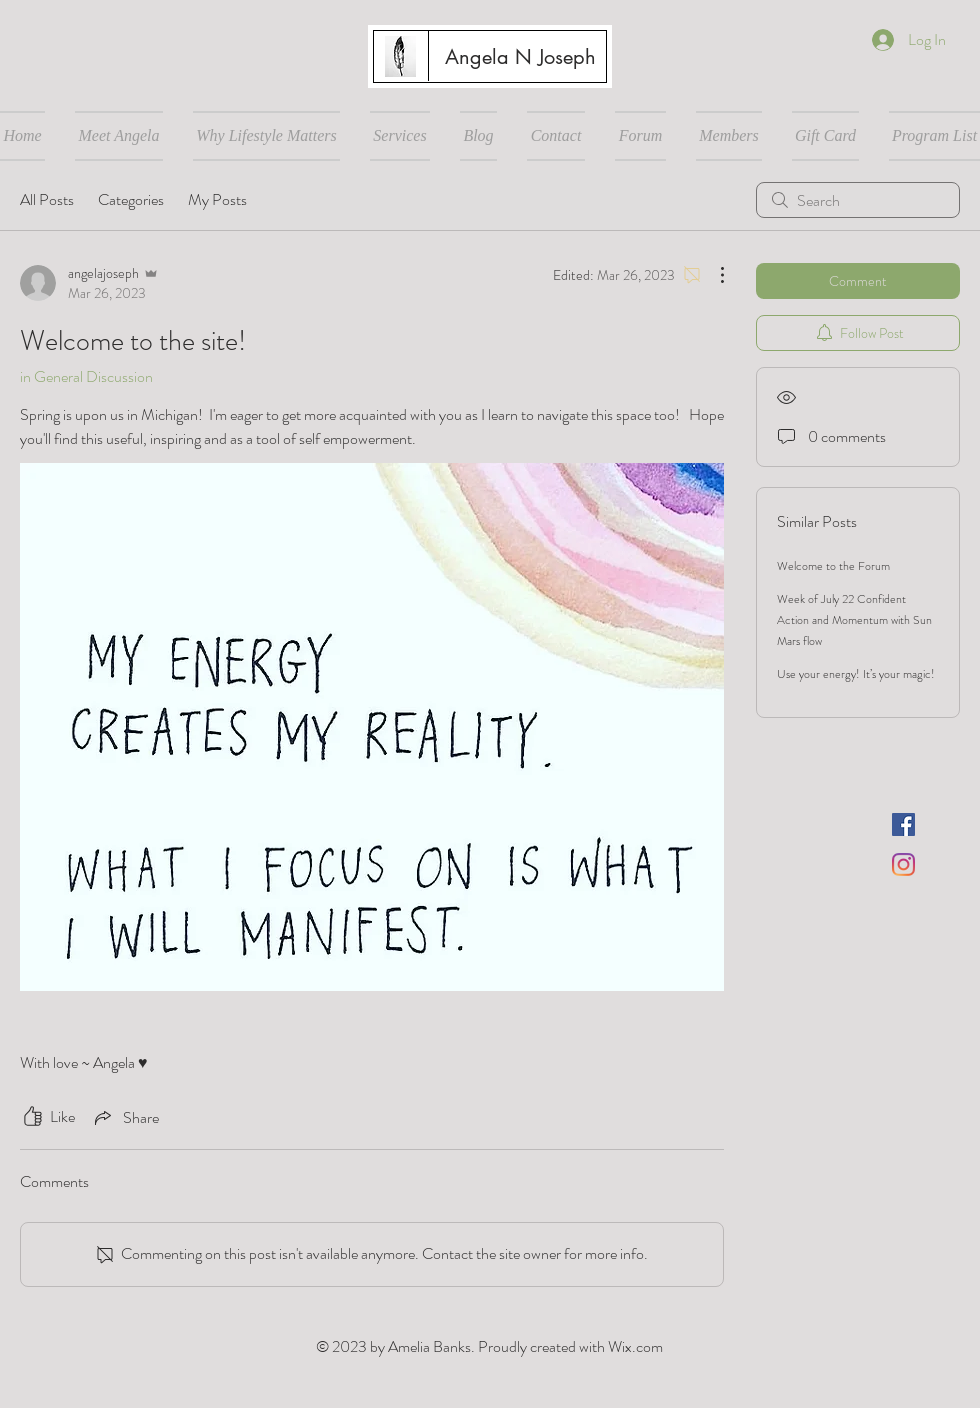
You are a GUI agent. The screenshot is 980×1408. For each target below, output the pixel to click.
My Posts (217, 199)
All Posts (47, 199)
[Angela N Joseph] (520, 57)
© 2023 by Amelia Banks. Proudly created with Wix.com (489, 1346)
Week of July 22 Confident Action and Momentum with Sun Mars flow (854, 620)
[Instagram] (903, 864)
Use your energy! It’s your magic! (856, 674)
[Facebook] (903, 824)
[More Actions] (712, 275)
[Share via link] (125, 1117)
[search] (858, 200)
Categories (131, 199)
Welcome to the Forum (833, 566)
